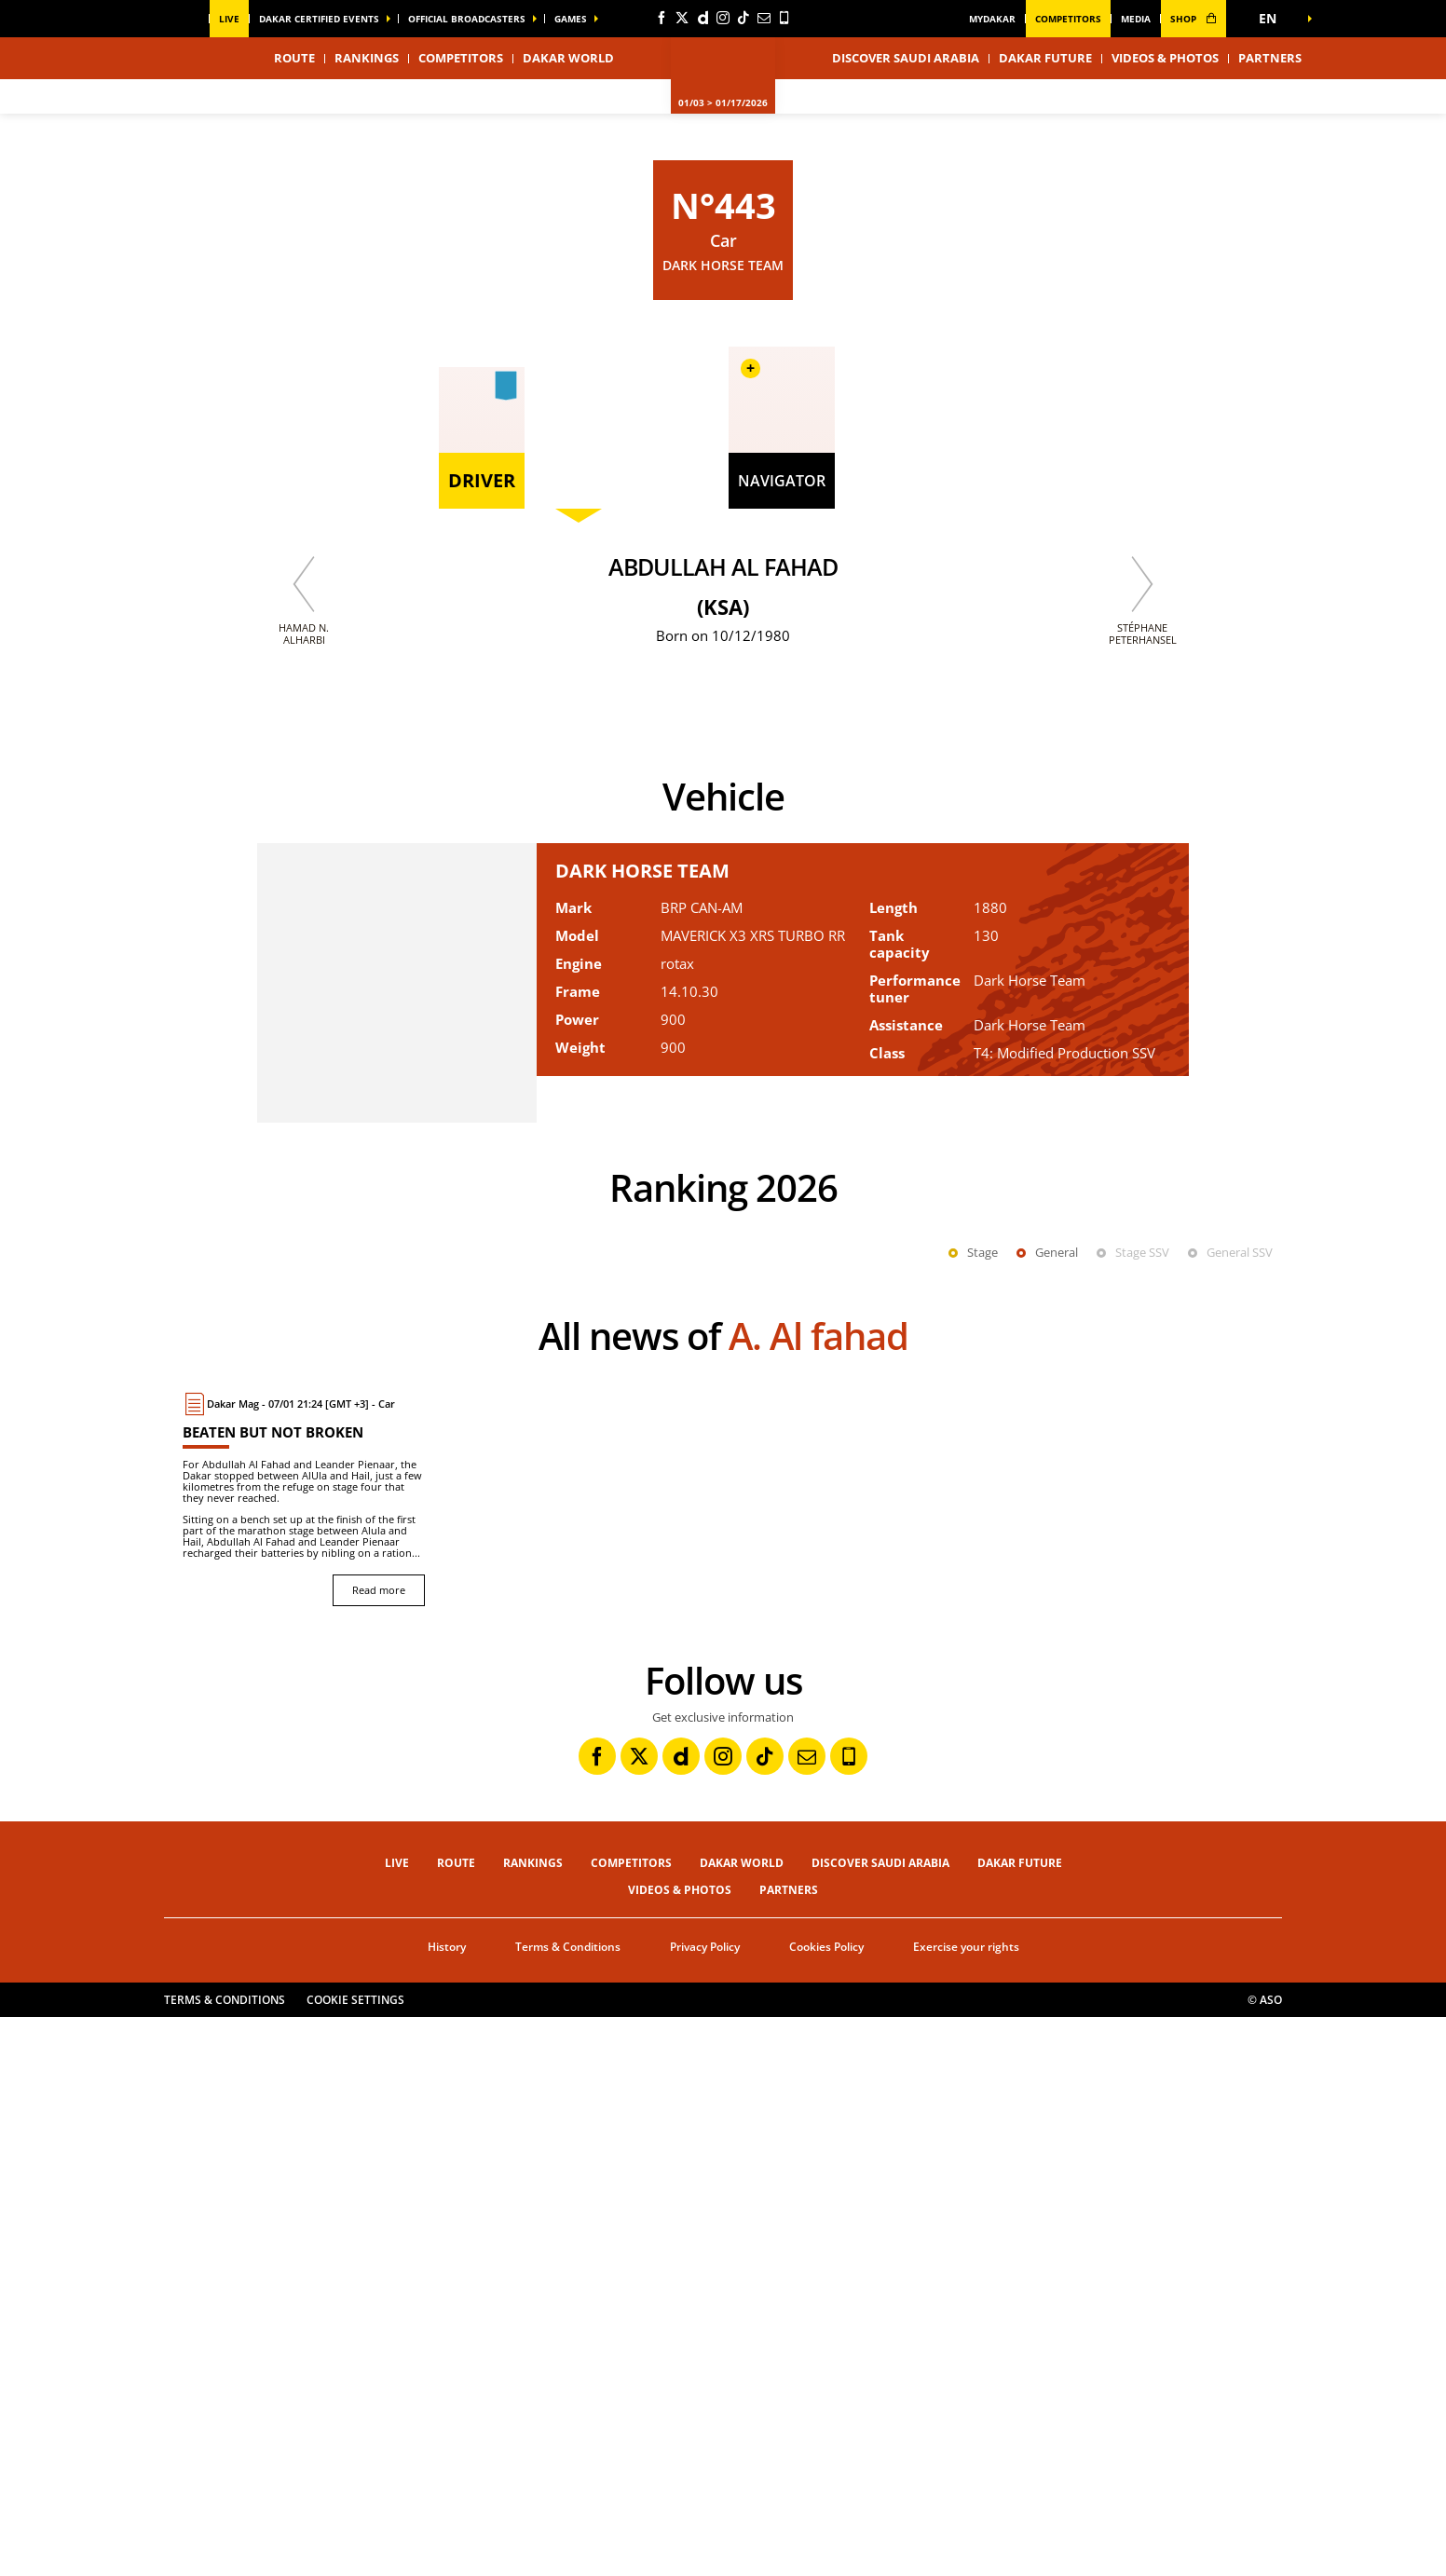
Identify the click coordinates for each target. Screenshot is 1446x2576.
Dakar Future (1045, 57)
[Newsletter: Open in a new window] (764, 17)
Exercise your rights (966, 2506)
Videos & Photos (1165, 57)
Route (456, 2422)
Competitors (1068, 18)
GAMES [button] (570, 18)
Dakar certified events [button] (319, 18)
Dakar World (742, 2422)
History (447, 2506)
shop (1193, 18)
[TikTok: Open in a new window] (743, 17)
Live (229, 18)
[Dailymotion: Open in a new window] (702, 17)
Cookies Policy (826, 2506)
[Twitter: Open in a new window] (682, 17)
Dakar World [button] (568, 57)
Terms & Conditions (568, 2506)
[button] (1272, 18)
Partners (1270, 57)
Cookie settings (355, 2559)
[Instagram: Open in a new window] (723, 17)
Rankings (366, 57)
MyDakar (992, 18)
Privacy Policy (705, 2506)
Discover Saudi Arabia (905, 57)
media (1136, 18)
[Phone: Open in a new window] (784, 17)
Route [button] (294, 57)
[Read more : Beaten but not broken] (303, 2058)
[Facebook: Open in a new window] (661, 17)
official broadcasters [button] (466, 18)
